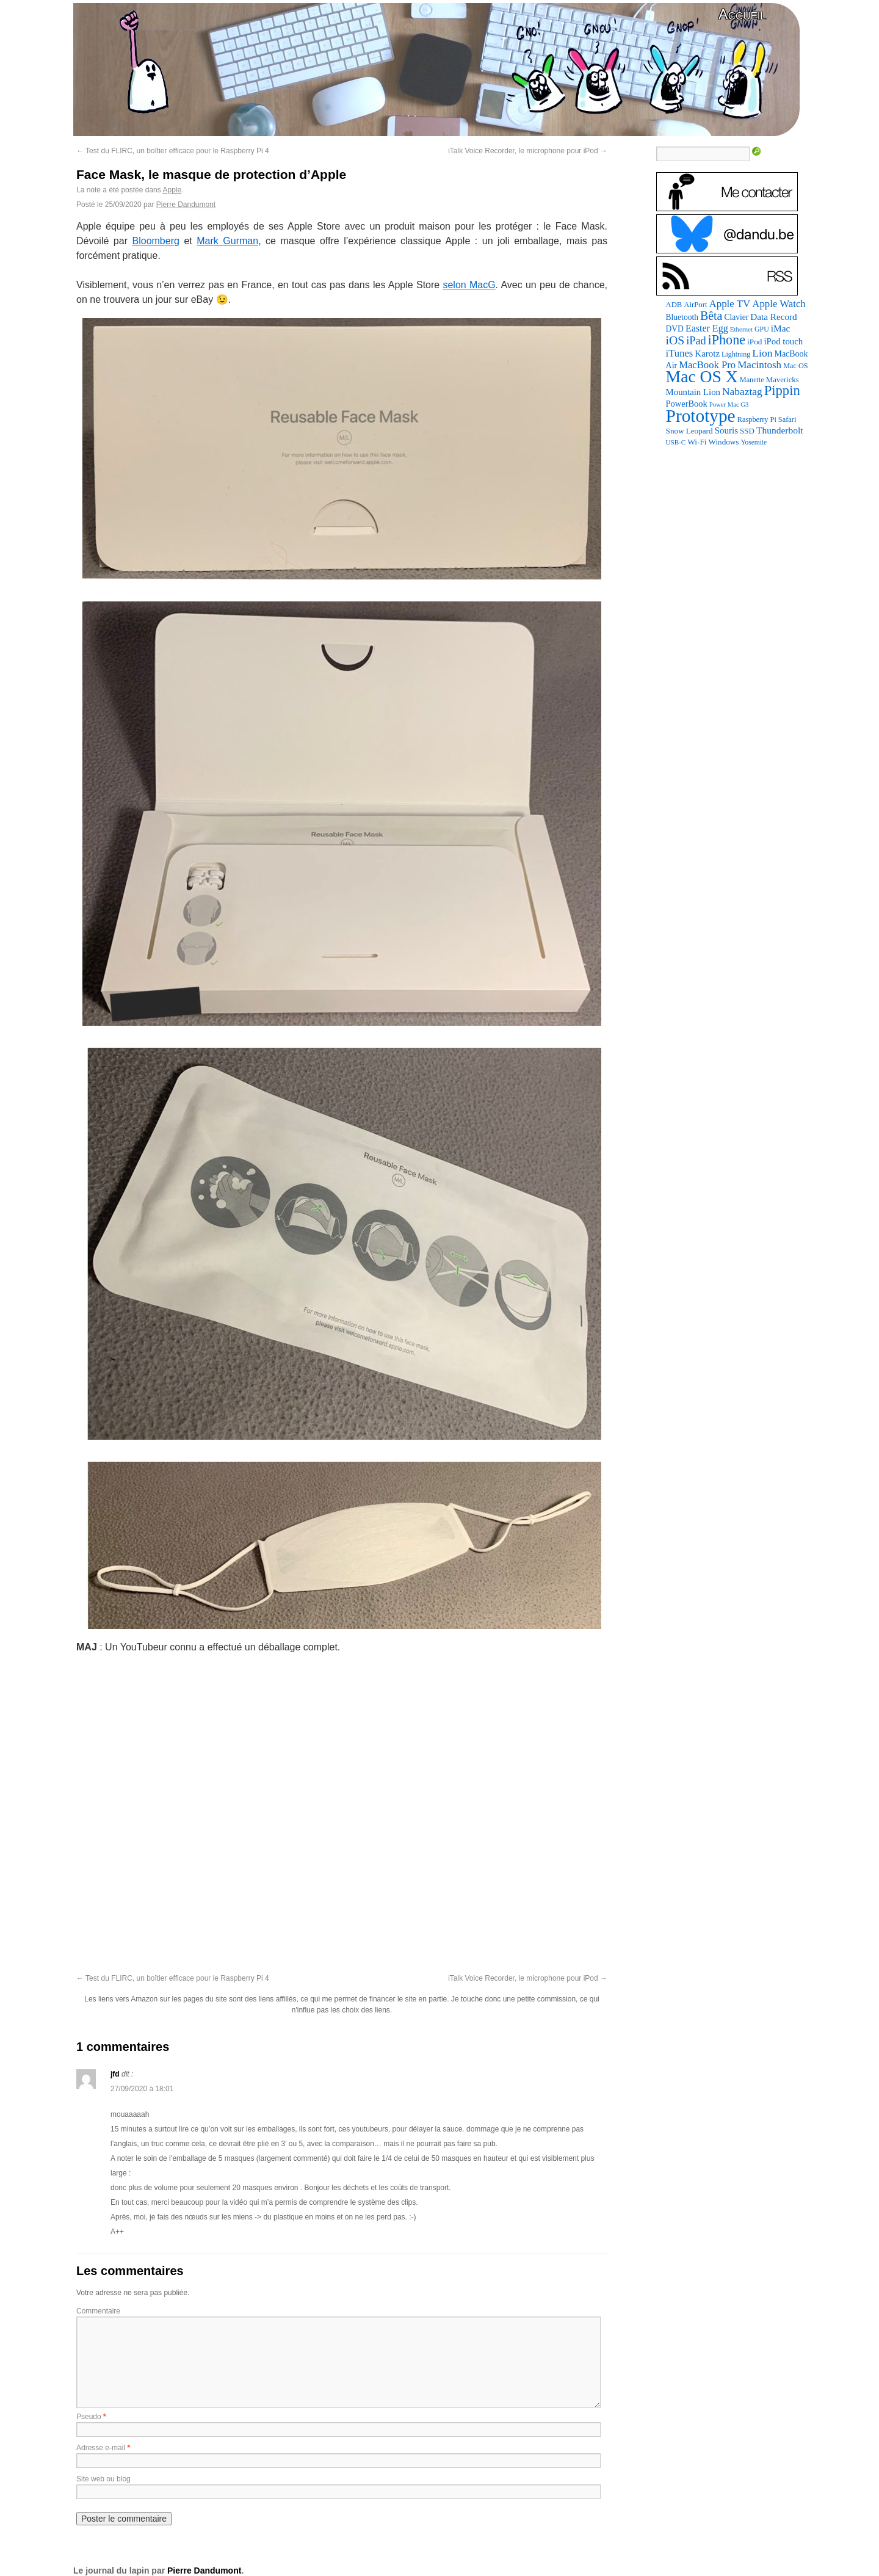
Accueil (742, 14)
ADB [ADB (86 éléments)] (674, 304)
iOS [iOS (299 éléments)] (675, 340)
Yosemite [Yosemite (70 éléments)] (753, 442)
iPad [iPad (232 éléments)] (696, 341)
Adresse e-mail (100, 2448)
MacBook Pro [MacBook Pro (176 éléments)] (707, 365)
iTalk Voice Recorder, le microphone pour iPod (527, 151)
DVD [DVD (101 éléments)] (675, 328)
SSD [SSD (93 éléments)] (747, 430)
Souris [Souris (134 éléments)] (727, 430)
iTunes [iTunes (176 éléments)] (679, 353)
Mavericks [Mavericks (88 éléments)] (782, 380)
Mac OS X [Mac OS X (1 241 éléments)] (702, 376)
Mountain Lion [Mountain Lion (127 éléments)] (693, 392)
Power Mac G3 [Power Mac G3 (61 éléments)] (729, 404)
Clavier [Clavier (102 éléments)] (736, 317)
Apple (171, 190)
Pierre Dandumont (185, 204)
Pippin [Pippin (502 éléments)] (782, 390)
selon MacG (469, 285)
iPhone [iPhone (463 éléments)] (727, 339)
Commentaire (98, 2311)
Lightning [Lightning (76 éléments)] (736, 354)
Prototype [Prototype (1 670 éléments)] (701, 416)
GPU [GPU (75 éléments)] (761, 329)
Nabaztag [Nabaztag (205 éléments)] (742, 391)
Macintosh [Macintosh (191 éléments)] (759, 365)
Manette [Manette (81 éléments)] (752, 380)
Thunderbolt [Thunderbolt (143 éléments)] (779, 430)
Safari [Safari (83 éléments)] (787, 419)
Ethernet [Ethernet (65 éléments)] (741, 329)
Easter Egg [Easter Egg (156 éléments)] (706, 328)
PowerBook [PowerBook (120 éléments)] (686, 403)
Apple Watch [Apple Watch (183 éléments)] (778, 304)
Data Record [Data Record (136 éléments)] (773, 316)
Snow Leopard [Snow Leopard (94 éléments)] (689, 430)
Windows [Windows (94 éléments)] (724, 441)
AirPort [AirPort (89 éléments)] (695, 304)
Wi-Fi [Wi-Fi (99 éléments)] (696, 441)
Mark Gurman (227, 241)
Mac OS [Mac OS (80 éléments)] (795, 365)
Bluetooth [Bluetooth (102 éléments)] (682, 317)
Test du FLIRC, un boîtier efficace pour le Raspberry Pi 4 (172, 151)
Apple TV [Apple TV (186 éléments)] (729, 304)
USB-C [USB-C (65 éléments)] (676, 442)
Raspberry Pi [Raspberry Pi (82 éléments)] (756, 419)
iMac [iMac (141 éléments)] (780, 328)
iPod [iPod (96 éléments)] (754, 341)
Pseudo (88, 2416)
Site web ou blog (103, 2479)
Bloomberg (155, 241)
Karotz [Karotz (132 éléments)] (707, 353)
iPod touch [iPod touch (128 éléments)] (783, 341)
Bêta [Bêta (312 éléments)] (711, 315)
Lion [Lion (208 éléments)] (762, 353)
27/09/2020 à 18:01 (141, 2088)
